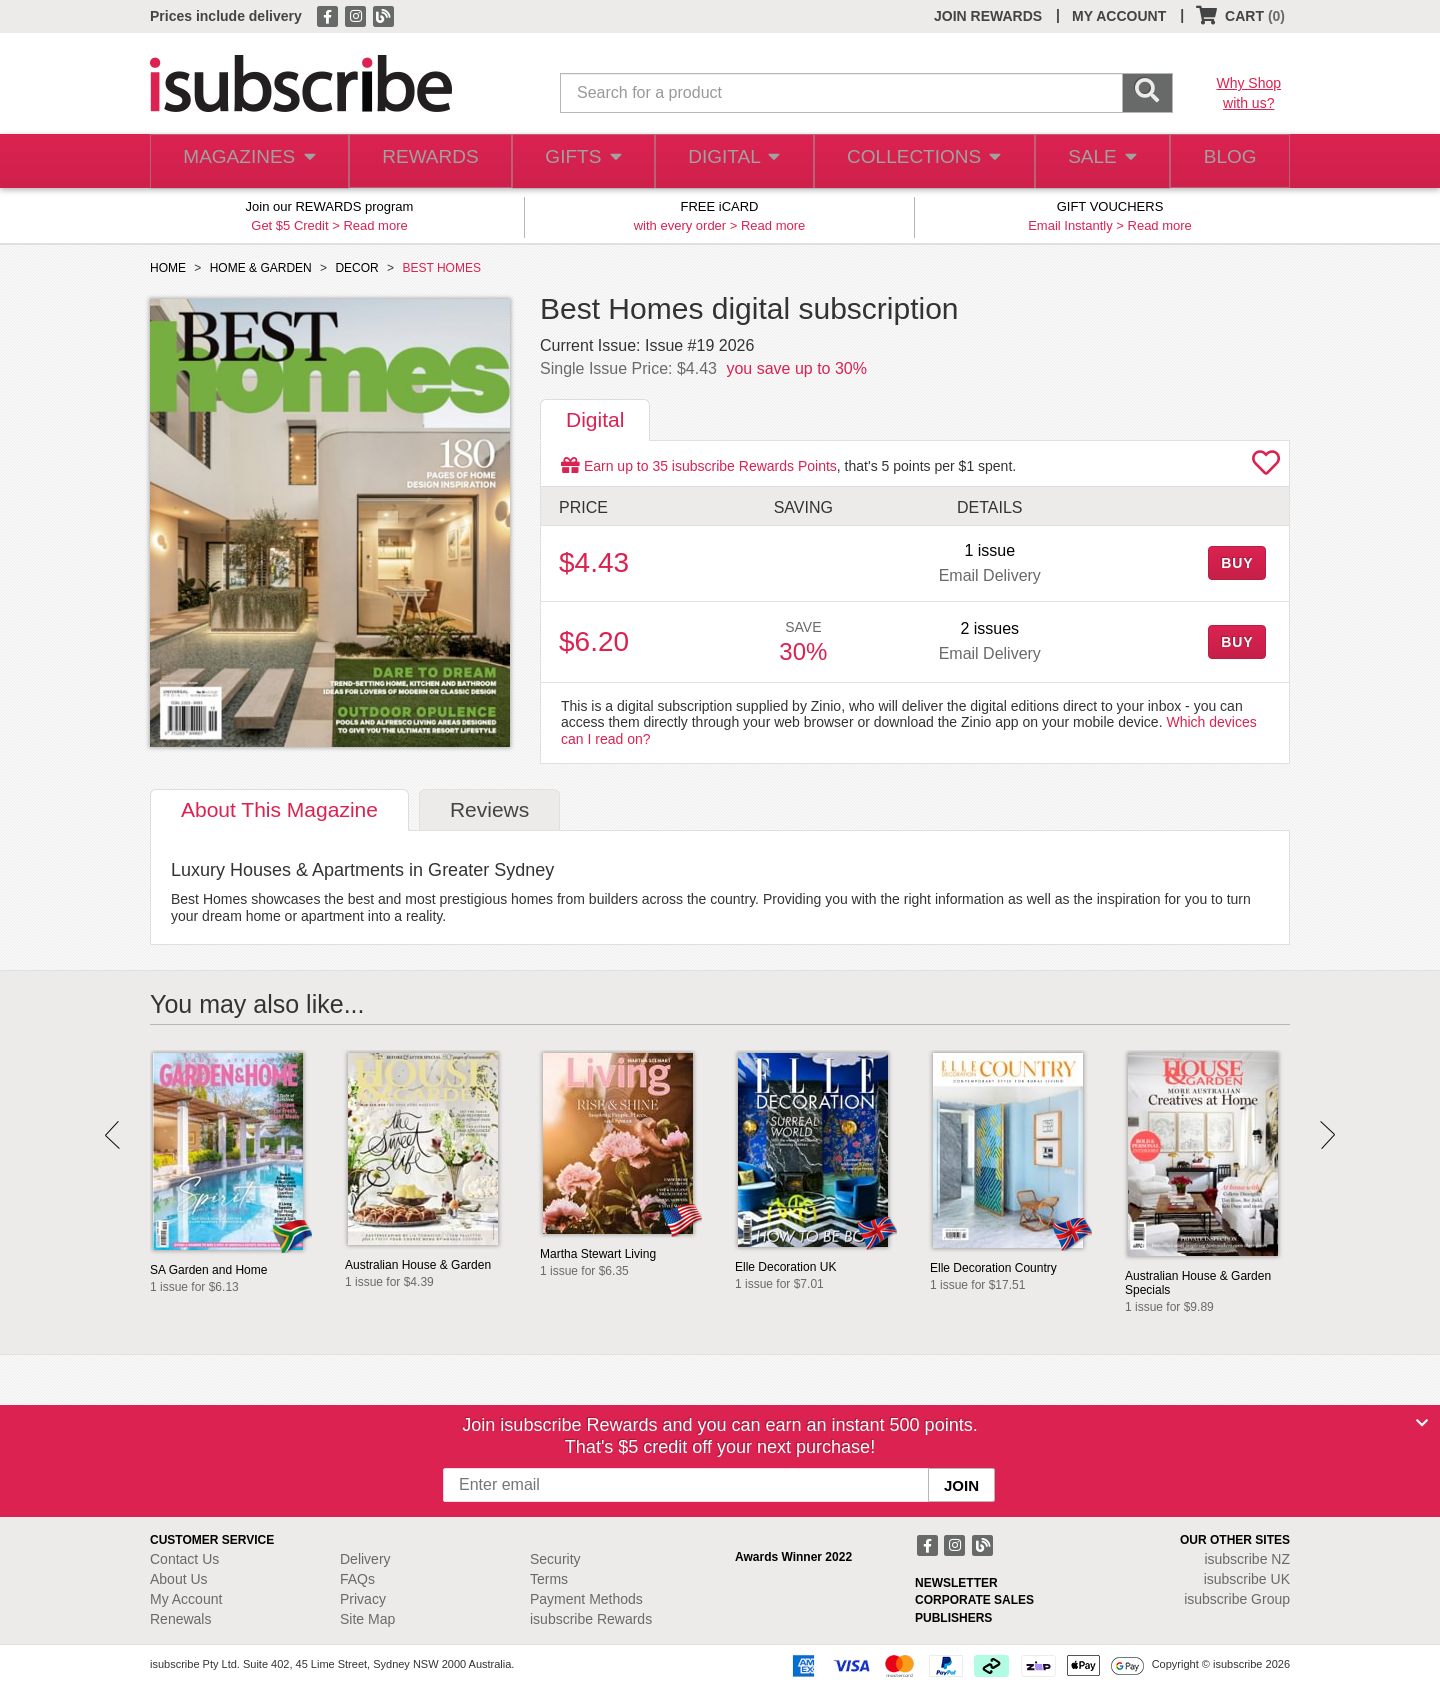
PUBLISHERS (953, 1618)
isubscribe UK (1247, 1579)
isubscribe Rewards (591, 1619)
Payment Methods (586, 1599)
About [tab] (279, 809)
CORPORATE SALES (974, 1600)
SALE (1094, 161)
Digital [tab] (595, 419)
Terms (549, 1579)
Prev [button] (112, 1135)
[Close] (1422, 1423)
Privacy (363, 1599)
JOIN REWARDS (988, 16)
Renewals (180, 1619)
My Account (186, 1599)
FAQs (357, 1579)
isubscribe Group (1237, 1599)
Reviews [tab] (489, 809)
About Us (179, 1579)
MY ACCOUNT (1119, 16)
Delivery (365, 1559)
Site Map (367, 1619)
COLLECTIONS (918, 161)
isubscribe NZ (1247, 1559)
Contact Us (184, 1559)
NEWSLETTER (956, 1583)
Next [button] (1327, 1135)
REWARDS (424, 161)
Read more (375, 225)
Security (555, 1559)
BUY (1237, 563)
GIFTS (579, 161)
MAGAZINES (247, 161)
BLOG (1227, 161)
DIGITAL (732, 161)
